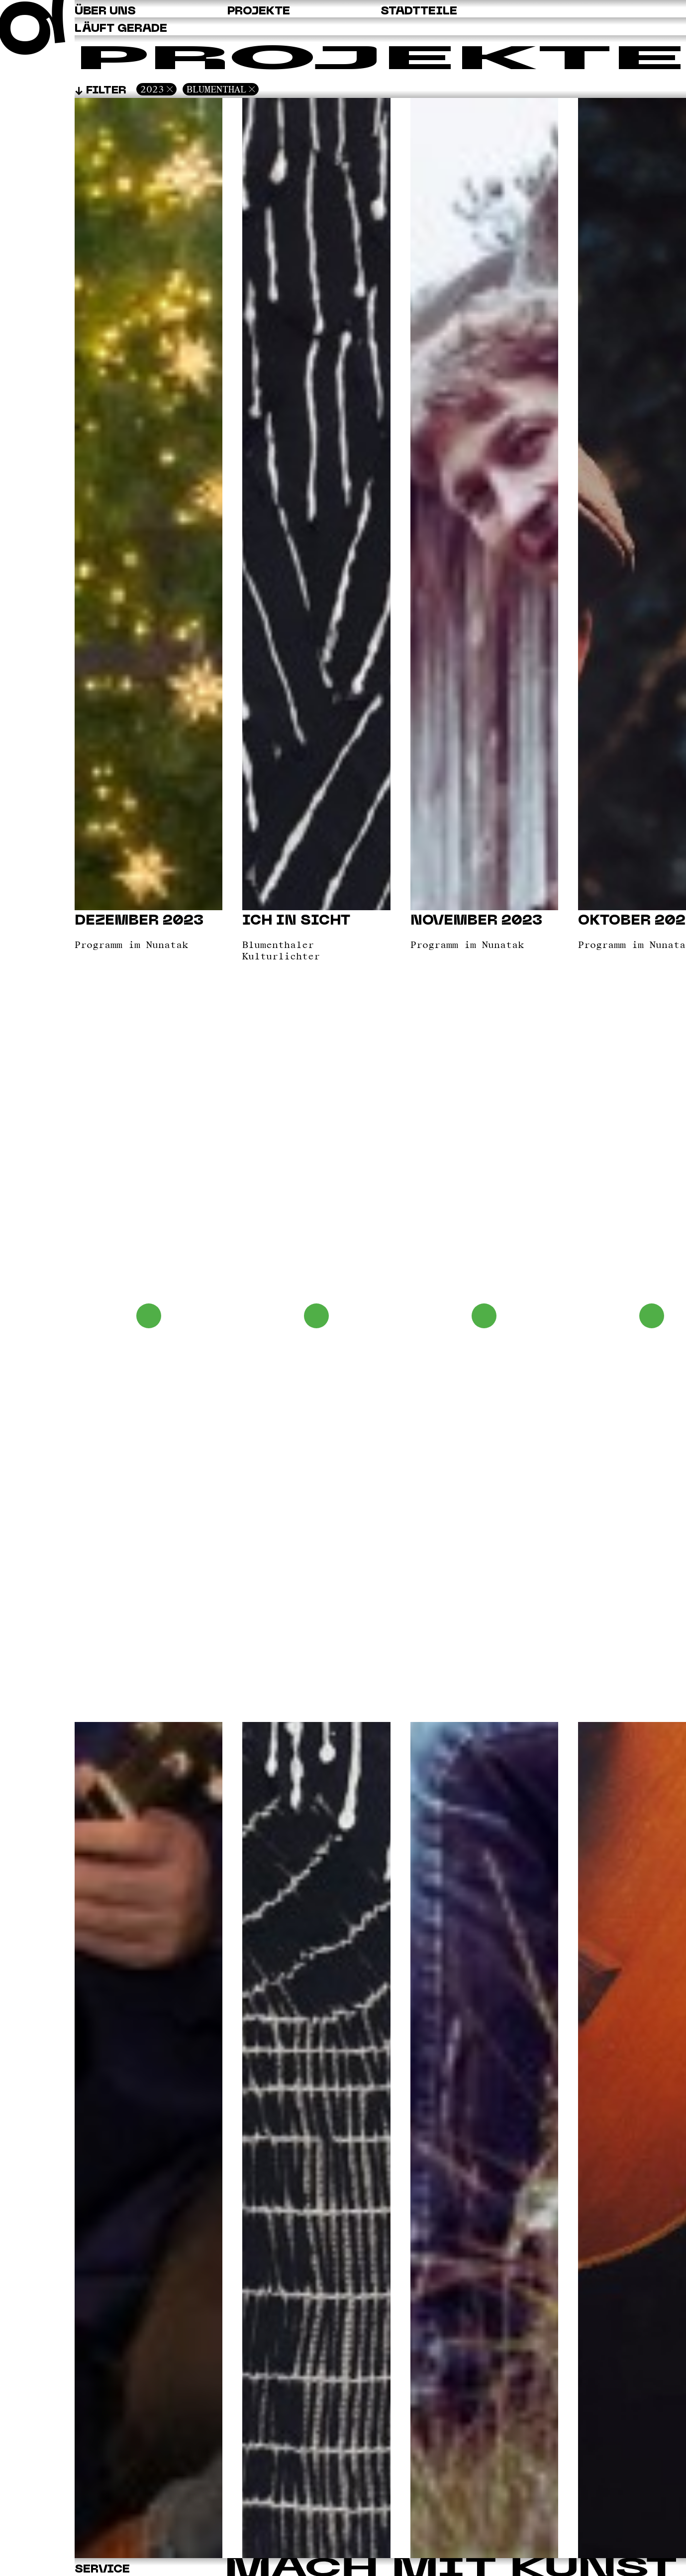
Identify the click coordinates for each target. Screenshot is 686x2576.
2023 (152, 89)
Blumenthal (216, 89)
